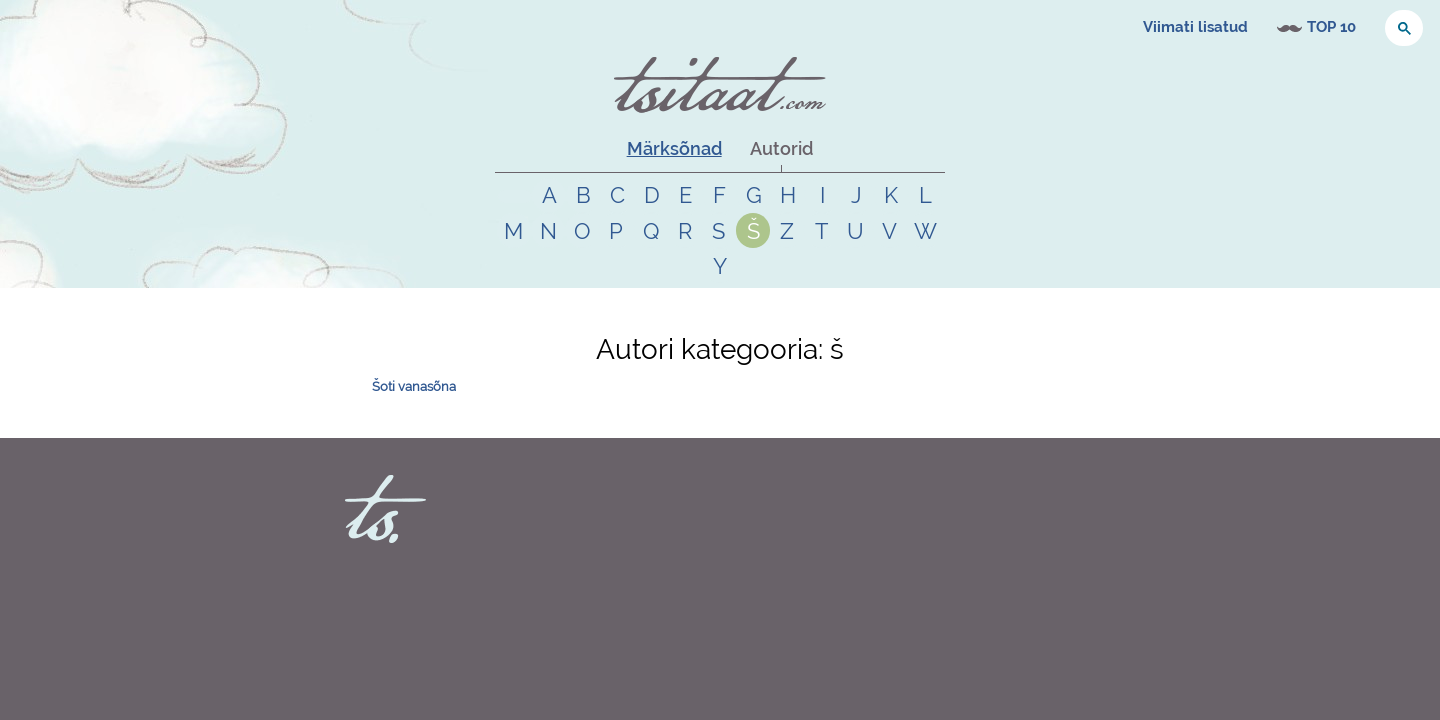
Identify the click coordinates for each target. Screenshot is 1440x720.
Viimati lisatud (1195, 27)
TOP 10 (1331, 27)
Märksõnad (674, 148)
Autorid (781, 148)
